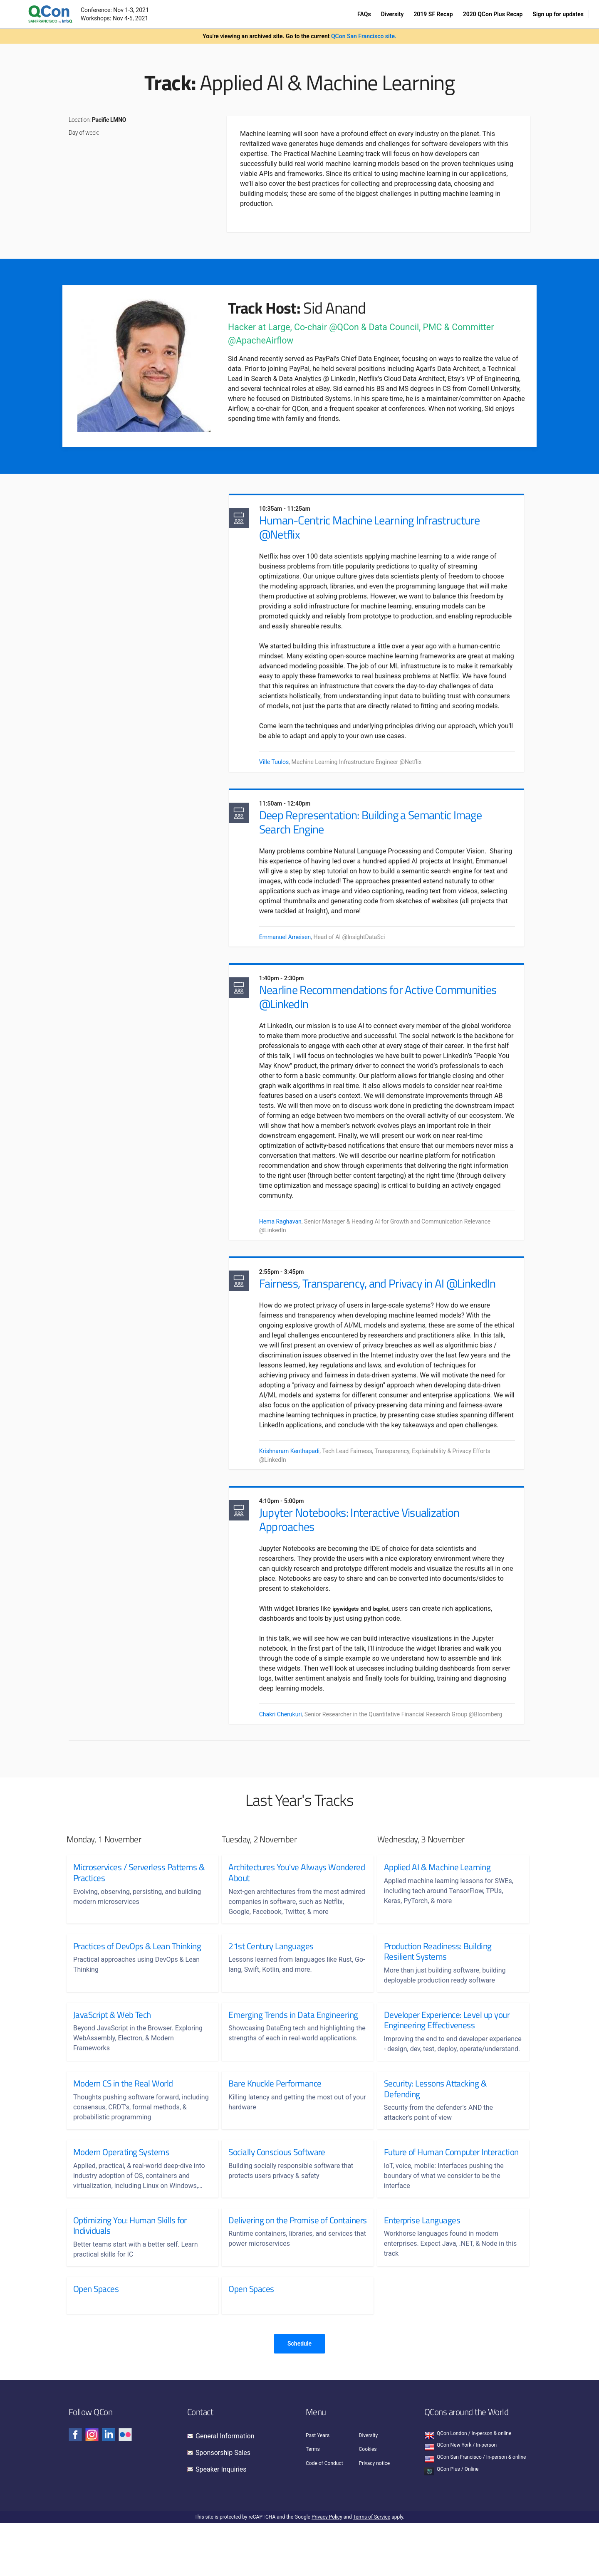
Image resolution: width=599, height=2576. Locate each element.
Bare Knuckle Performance (274, 2125)
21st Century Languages (270, 1978)
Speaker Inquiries (221, 2522)
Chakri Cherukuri (287, 1745)
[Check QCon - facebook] (75, 2487)
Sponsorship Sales (223, 2505)
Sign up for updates (558, 14)
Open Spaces (96, 2341)
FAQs (364, 14)
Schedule (299, 2396)
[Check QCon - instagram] (92, 2487)
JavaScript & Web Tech (112, 2047)
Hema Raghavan (287, 1237)
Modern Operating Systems (121, 2194)
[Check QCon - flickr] (125, 2487)
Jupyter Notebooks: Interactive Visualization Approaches (366, 1550)
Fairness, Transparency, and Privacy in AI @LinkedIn (384, 1301)
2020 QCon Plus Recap (493, 14)
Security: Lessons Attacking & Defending (435, 2130)
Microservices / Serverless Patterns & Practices (138, 1904)
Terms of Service (371, 2570)
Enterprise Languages (422, 2272)
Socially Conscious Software (276, 2194)
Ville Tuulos (281, 773)
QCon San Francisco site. (363, 36)
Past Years (317, 2488)
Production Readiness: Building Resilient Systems (438, 1983)
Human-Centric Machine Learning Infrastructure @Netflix (376, 528)
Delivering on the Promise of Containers (277, 2278)
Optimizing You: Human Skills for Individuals (130, 2278)
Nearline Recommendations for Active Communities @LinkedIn (385, 1013)
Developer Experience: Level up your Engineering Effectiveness (447, 2052)
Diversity (392, 14)
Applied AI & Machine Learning (437, 1899)
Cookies (368, 2502)
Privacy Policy (327, 2570)
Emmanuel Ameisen (292, 950)
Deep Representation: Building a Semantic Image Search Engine (377, 835)
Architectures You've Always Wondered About (277, 1904)
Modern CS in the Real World (123, 2125)
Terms (313, 2502)
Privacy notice (374, 2516)
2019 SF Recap (433, 14)
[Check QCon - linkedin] (108, 2487)
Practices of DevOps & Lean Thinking (137, 1978)
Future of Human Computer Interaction (432, 2199)
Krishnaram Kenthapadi (296, 1479)
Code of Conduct (324, 2516)
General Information (225, 2489)
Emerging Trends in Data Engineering (293, 2047)
